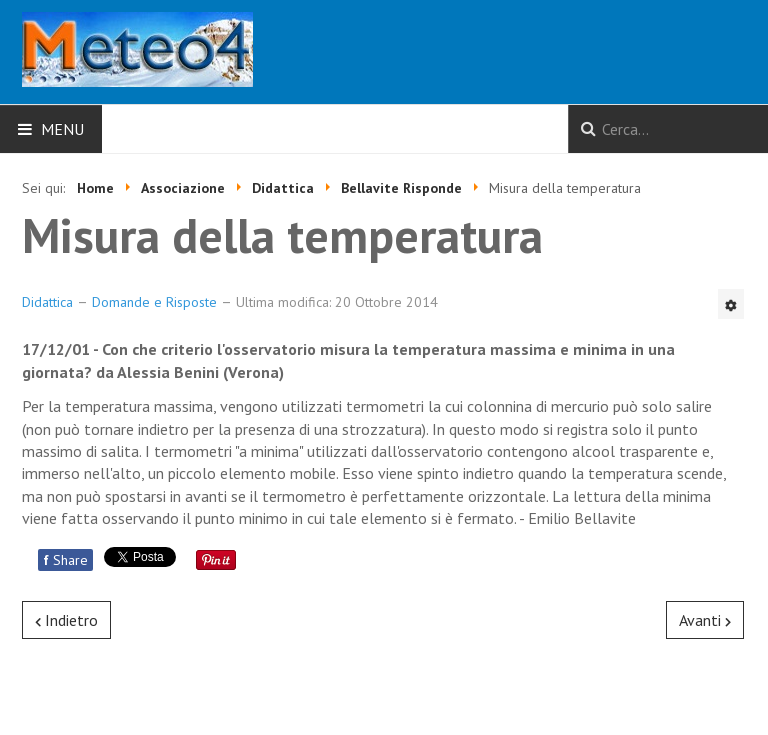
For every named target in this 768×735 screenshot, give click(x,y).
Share (65, 560)
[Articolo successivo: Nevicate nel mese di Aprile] (705, 620)
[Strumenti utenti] (731, 304)
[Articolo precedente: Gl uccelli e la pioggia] (66, 620)
